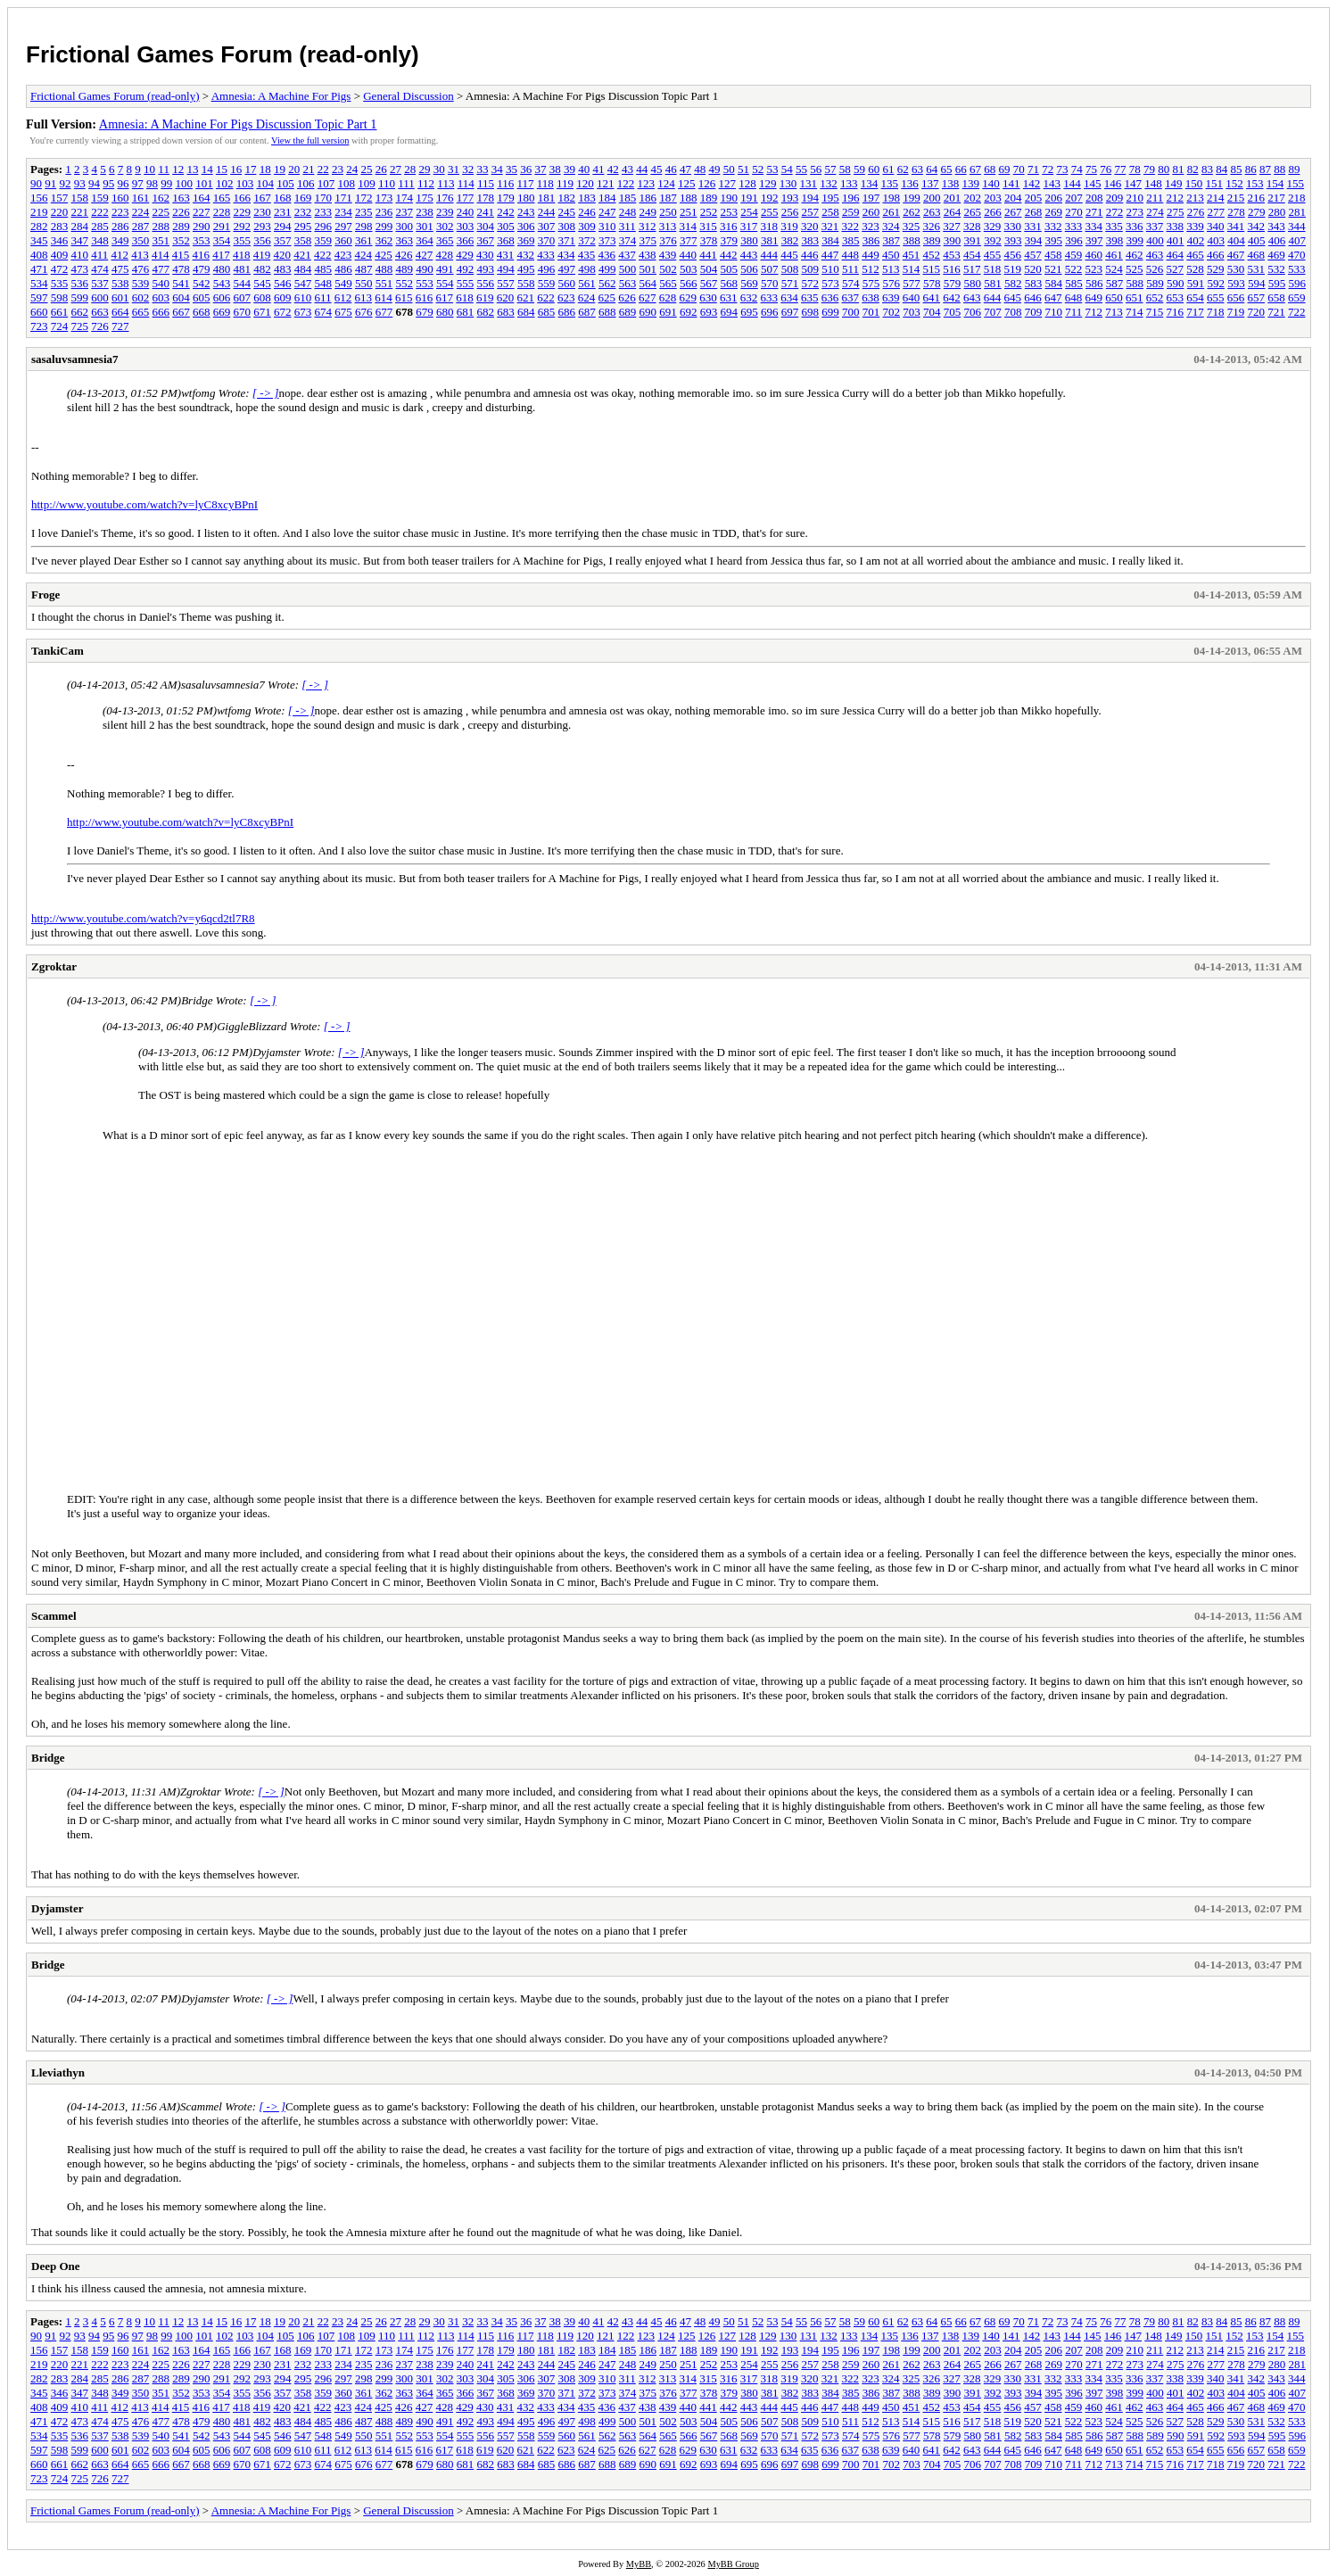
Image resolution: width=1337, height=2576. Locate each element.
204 (1013, 197)
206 (1054, 197)
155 (1296, 183)
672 (283, 311)
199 (911, 197)
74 (1077, 169)
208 (1094, 197)
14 (207, 169)
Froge (45, 594)
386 (871, 240)
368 (506, 240)
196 (851, 197)
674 (324, 311)
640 (911, 297)
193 (790, 197)
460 (1094, 254)
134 (870, 183)
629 (688, 297)
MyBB (638, 2564)
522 (1074, 269)
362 (384, 240)
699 (830, 311)
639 (891, 297)
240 (466, 212)
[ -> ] (265, 393)
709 (1034, 311)
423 (343, 254)
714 (1134, 311)
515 (932, 269)
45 (656, 169)
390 (952, 240)
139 (971, 183)
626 (627, 297)
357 (283, 240)
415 (181, 254)
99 (166, 183)
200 (932, 197)
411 (99, 254)
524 (1114, 269)
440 (688, 254)
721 (1276, 311)
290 (201, 226)
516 (952, 269)
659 (1297, 297)
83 (1207, 169)
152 (1234, 183)
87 (1265, 169)
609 (283, 297)
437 (627, 254)
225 (161, 212)
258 (830, 212)
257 (811, 212)
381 (770, 240)
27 (395, 169)
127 (728, 183)
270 (1074, 212)
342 (1257, 226)
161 (141, 197)
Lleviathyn (58, 2072)
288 (161, 226)
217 (1276, 197)
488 (384, 269)
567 (709, 283)
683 (506, 311)
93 (80, 183)
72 (1047, 169)
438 (647, 254)
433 (546, 254)
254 (749, 212)
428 (445, 254)
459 (1074, 254)
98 (152, 183)
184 (607, 197)
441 (708, 254)
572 (811, 283)
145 (1093, 183)
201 (952, 197)
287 (141, 226)
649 (1094, 297)
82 (1193, 169)
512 (870, 269)
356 (262, 240)
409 (60, 254)
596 (1298, 283)
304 (486, 226)
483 (283, 269)
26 (381, 169)
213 (1195, 197)
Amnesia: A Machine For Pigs (281, 96)
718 (1216, 311)
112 (425, 183)
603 (161, 297)
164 (201, 197)
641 (932, 297)
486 (343, 269)
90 (36, 183)
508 (790, 269)
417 (221, 254)
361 (364, 240)
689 (628, 311)
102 (225, 183)
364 (424, 240)
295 (303, 226)
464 (1175, 254)
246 (587, 212)
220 (60, 212)
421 (302, 254)
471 (39, 269)
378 (709, 240)
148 (1153, 183)
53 (772, 169)
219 (39, 212)
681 (466, 311)
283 (60, 226)
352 (181, 240)
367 (486, 240)
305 (506, 226)
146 (1113, 183)
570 (770, 283)
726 (100, 326)
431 (506, 254)
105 (285, 183)
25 (366, 169)
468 (1257, 254)
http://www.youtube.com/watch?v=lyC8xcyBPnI (144, 504)
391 (973, 240)
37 (540, 169)
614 (383, 297)
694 (730, 311)
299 (384, 226)
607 (243, 297)
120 (585, 183)
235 (364, 212)
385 (851, 240)
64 (931, 169)
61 (888, 169)
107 (326, 183)
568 (730, 283)
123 (647, 183)
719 (1236, 311)
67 (975, 169)
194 (811, 197)
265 (973, 212)
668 (201, 311)
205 (1034, 197)
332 (1053, 226)
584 (1054, 283)
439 (668, 254)
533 (1297, 269)
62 (903, 169)
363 (405, 240)
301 (424, 226)
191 (749, 197)
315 (708, 226)
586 (1094, 283)
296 (324, 226)
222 (100, 212)
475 (120, 269)
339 (1195, 226)
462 (1134, 254)
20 (294, 169)
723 (39, 326)
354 (222, 240)
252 (709, 212)
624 (587, 297)
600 (100, 297)
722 (1297, 311)
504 (709, 269)
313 (668, 226)
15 (221, 169)
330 (1013, 226)
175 (424, 197)
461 (1114, 254)
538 (120, 283)
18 (265, 169)
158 (80, 197)
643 (972, 297)
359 (324, 240)
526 (1155, 269)
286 (120, 226)
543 (222, 283)
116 (505, 183)
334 (1094, 226)
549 (343, 283)
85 (1236, 169)
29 (424, 169)
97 (138, 183)
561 (587, 283)
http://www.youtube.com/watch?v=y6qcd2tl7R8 (143, 918)
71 (1033, 169)
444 (770, 254)
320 (810, 226)
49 (714, 169)
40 (584, 169)
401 (1175, 240)
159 (100, 197)
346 (60, 240)
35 (511, 169)
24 (352, 169)
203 (993, 197)
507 (770, 269)
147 (1134, 183)
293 (262, 226)
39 (569, 169)
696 (770, 311)
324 (891, 226)
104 (266, 183)
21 (308, 169)
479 (201, 269)
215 (1236, 197)
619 (485, 297)
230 (262, 212)
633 (770, 297)
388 (911, 240)
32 (468, 169)
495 (526, 269)
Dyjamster (57, 1908)
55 (801, 169)
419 (262, 254)
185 (628, 197)
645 (1013, 297)
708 (1013, 311)
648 (1074, 297)
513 (891, 269)
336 (1134, 226)
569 (749, 283)
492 (466, 269)
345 (39, 240)
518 (993, 269)
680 (445, 311)
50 (729, 169)
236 (384, 212)
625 (607, 297)
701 (871, 311)
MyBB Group (732, 2564)
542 (201, 283)
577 (911, 283)
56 (815, 169)
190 (730, 197)
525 (1134, 269)
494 (506, 269)
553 (424, 283)
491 (445, 269)
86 (1251, 169)
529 (1216, 269)
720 (1257, 311)
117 (524, 183)
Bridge (48, 1757)
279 (1257, 212)
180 (526, 197)
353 (201, 240)
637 (851, 297)
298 (364, 226)
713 (1114, 311)
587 (1115, 283)
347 (80, 240)
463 (1155, 254)
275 (1175, 212)
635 (810, 297)
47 (685, 169)
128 (747, 183)
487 (364, 269)
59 (859, 169)
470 (1297, 254)
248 (628, 212)
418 (242, 254)
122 (626, 183)
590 (1175, 283)
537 (100, 283)
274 (1155, 212)
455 (993, 254)
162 (161, 197)
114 (466, 183)
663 (100, 311)
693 (709, 311)
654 (1195, 297)
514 (911, 269)
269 (1054, 212)
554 (445, 283)
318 (770, 226)
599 (80, 297)
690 (648, 311)
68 (989, 169)
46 (671, 169)
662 (80, 311)
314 (688, 226)
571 (790, 283)
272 (1115, 212)
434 (566, 254)
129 (768, 183)
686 (567, 311)
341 (1236, 226)
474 (100, 269)
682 (486, 311)
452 (932, 254)
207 (1074, 197)
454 (972, 254)
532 (1276, 269)
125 (687, 183)
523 (1094, 269)
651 (1134, 297)
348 (100, 240)
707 (993, 311)
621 (526, 297)
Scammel (54, 1615)
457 (1033, 254)
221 (80, 212)
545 (262, 283)
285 (100, 226)
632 (749, 297)
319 (789, 226)
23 (337, 169)
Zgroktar (54, 966)
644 (993, 297)
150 (1194, 183)
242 (506, 212)
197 (871, 197)
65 (946, 169)
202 (973, 197)
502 (668, 269)
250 (668, 212)
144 (1072, 183)
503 (688, 269)
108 (347, 183)
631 (729, 297)
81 (1178, 169)
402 (1196, 240)
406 (1277, 240)
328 (972, 226)
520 (1033, 269)
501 (648, 269)
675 (343, 311)
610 (303, 297)
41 (598, 169)
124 (666, 183)
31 (453, 169)
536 (80, 283)
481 (243, 269)
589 (1155, 283)
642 (952, 297)
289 (181, 226)
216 (1257, 197)
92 (65, 183)
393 (1013, 240)
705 (952, 311)
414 (160, 254)
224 (141, 212)
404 (1236, 240)
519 (1013, 269)
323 (870, 226)
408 (39, 254)
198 (892, 197)
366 (466, 240)
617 (445, 297)
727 (120, 326)
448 (851, 254)
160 (120, 197)
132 (829, 183)
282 (39, 226)
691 (668, 311)
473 (80, 269)
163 (181, 197)
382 (790, 240)
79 (1149, 169)
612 (343, 297)
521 (1053, 269)
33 (482, 169)
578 (932, 283)
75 (1091, 169)
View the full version (310, 140)
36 (526, 169)
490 (424, 269)
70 (1019, 169)
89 (1294, 169)
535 (60, 283)
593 (1236, 283)
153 (1255, 183)
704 (932, 311)
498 (587, 269)
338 (1175, 226)
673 (303, 311)
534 (39, 283)
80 (1163, 169)
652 (1155, 297)
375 (648, 240)
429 (465, 254)
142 (1032, 183)
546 (283, 283)
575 (871, 283)
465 (1195, 254)
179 (506, 197)
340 (1216, 226)
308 (567, 226)
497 (567, 269)
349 (120, 240)
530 (1236, 269)
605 (201, 297)
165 (222, 197)
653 (1175, 297)
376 (668, 240)
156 (39, 197)
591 (1196, 283)
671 (262, 311)
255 (770, 212)
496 (547, 269)
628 (668, 297)
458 (1053, 254)
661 (60, 311)
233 (324, 212)
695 (749, 311)
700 (851, 311)
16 (236, 169)
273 (1135, 212)
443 (749, 254)
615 (404, 297)
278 (1236, 212)
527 (1175, 269)
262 (911, 212)
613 (364, 297)
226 (181, 212)
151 (1215, 183)
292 (243, 226)
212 (1175, 197)
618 (465, 297)
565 (668, 283)
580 (973, 283)
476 (141, 269)
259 (851, 212)
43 (627, 169)
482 (262, 269)
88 (1279, 169)
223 (120, 212)
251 (688, 212)
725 (80, 326)
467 (1236, 254)
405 (1257, 240)
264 (952, 212)
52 (757, 169)
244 (547, 212)
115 (485, 183)
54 (787, 169)
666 (161, 311)
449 (870, 254)
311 (627, 226)
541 (181, 283)
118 (545, 183)
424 (364, 254)
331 (1033, 226)
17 (250, 169)
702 (892, 311)
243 (526, 212)
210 (1135, 197)
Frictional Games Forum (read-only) (222, 54)
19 (279, 169)
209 (1115, 197)
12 (178, 169)
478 (181, 269)
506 (749, 269)
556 (486, 283)
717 (1195, 311)
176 (445, 197)
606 (222, 297)
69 (1004, 169)
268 (1034, 212)
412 (120, 254)
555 (466, 283)
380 (749, 240)
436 (607, 254)
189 (709, 197)
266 (993, 212)
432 (526, 254)
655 (1216, 297)
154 (1275, 183)
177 (466, 197)
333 (1074, 226)
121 (606, 183)
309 (587, 226)
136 (910, 183)
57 (830, 169)
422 (323, 254)
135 (890, 183)
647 (1053, 297)
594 (1257, 283)
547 (303, 283)
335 (1114, 226)
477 (161, 269)
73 (1062, 169)
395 (1054, 240)
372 (587, 240)
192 (770, 197)
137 (930, 183)
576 (892, 283)
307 (547, 226)
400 (1155, 240)
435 (587, 254)
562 (607, 283)
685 (547, 311)
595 (1277, 283)
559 (547, 283)
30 (439, 169)
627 (647, 297)
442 (729, 254)
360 (343, 240)
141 (1011, 183)
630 (708, 297)
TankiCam (57, 650)
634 (789, 297)
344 (1297, 226)
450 (891, 254)
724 (60, 326)
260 (871, 212)
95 (108, 183)
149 (1174, 183)
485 (324, 269)
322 (851, 226)
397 (1094, 240)
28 (410, 169)
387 (892, 240)
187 (668, 197)
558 (526, 283)
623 (566, 297)
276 (1196, 212)
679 (424, 311)
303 (466, 226)
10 (149, 169)
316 (729, 226)
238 (424, 212)
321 (830, 226)
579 (952, 283)
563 (628, 283)
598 (60, 297)
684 (526, 311)
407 (1298, 240)
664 (120, 311)
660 (39, 311)
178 (486, 197)
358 (303, 240)
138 (951, 183)
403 (1217, 240)
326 (932, 226)
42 (613, 169)
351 (161, 240)
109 (367, 183)
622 (546, 297)
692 (688, 311)
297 (343, 226)
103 (245, 183)
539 (141, 283)
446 (810, 254)
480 (222, 269)
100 (185, 183)
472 (60, 269)
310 (607, 226)
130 (788, 183)
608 (262, 297)
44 (642, 169)
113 (445, 183)
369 (526, 240)
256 (790, 212)
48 (700, 169)
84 (1221, 169)
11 (163, 169)
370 (547, 240)
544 (243, 283)
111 (406, 183)
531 (1257, 269)
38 (555, 169)
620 (506, 297)
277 (1217, 212)
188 (688, 197)
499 (607, 269)
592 (1217, 283)
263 (932, 212)
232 (303, 212)
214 (1216, 197)
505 (730, 269)
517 (972, 269)
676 (364, 311)
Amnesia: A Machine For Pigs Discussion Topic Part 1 (238, 124)
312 (647, 226)
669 (222, 311)
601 (120, 297)
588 (1135, 283)
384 (830, 240)
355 (243, 240)
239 (445, 212)
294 (283, 226)
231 (283, 212)
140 (991, 183)
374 (628, 240)
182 (567, 197)
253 (730, 212)
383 (811, 240)
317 (749, 226)
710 (1054, 311)
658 (1276, 297)
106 (306, 183)
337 (1155, 226)
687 (587, 311)
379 (730, 240)
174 (405, 197)
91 (50, 183)
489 (405, 269)
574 (851, 283)
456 (1013, 254)
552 (405, 283)
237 (405, 212)
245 (567, 212)
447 (830, 254)
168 (283, 197)
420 (283, 254)
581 (993, 283)
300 (405, 226)
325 (911, 226)
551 (384, 283)
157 (60, 197)
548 (324, 283)
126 (707, 183)
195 (830, 197)
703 (911, 311)
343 (1276, 226)
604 (181, 297)
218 (1297, 197)
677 (384, 311)
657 (1257, 297)
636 (830, 297)
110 (386, 183)
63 (917, 169)
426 (404, 254)
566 (688, 283)
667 (181, 311)
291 (222, 226)
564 (648, 283)
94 (94, 183)
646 (1033, 297)
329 (993, 226)
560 (567, 283)
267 (1013, 212)
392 (993, 240)
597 (39, 297)
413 (140, 254)
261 (892, 212)
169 (303, 197)
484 (303, 269)
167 (262, 197)
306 (526, 226)
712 (1094, 311)
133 (849, 183)
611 (323, 297)
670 (243, 311)
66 (961, 169)
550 (364, 283)
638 (870, 297)
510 (830, 269)
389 (932, 240)
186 (648, 197)
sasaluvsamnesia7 (75, 359)
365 (445, 240)
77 (1120, 169)
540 (161, 283)
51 (743, 169)
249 (648, 212)
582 (1013, 283)
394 (1034, 240)
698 (811, 311)
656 (1236, 297)
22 (323, 169)
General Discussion (408, 96)
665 (141, 311)
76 (1105, 169)
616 (424, 297)
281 (1298, 212)
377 (688, 240)
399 (1135, 240)
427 (424, 254)
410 (80, 254)
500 (628, 269)
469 (1276, 254)
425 (383, 254)
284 (80, 226)
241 (486, 212)
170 (324, 197)
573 (830, 283)
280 (1277, 212)
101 (204, 183)
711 (1073, 311)
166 (243, 197)
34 (497, 169)
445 (789, 254)
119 (565, 183)
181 (547, 197)
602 (141, 297)
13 (192, 169)
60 (873, 169)
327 (952, 226)
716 (1175, 311)
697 (790, 311)
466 (1216, 254)
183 (587, 197)
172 (364, 197)
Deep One (55, 2266)
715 (1155, 311)
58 (845, 169)
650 (1114, 297)
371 (567, 240)
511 (850, 269)
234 (343, 212)
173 (384, 197)
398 (1115, 240)
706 (973, 311)
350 (141, 240)
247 (607, 212)
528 (1195, 269)
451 (911, 254)
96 (123, 183)
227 (201, 212)
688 (607, 311)
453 (952, 254)
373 (607, 240)
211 (1154, 197)
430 (485, 254)
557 (506, 283)
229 (243, 212)
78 (1135, 169)
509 (811, 269)
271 (1094, 212)
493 (486, 269)
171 (343, 197)
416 (201, 254)
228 (222, 212)
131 (809, 183)
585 (1074, 283)
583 (1034, 283)
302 (445, 226)
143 (1052, 183)
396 (1074, 240)
